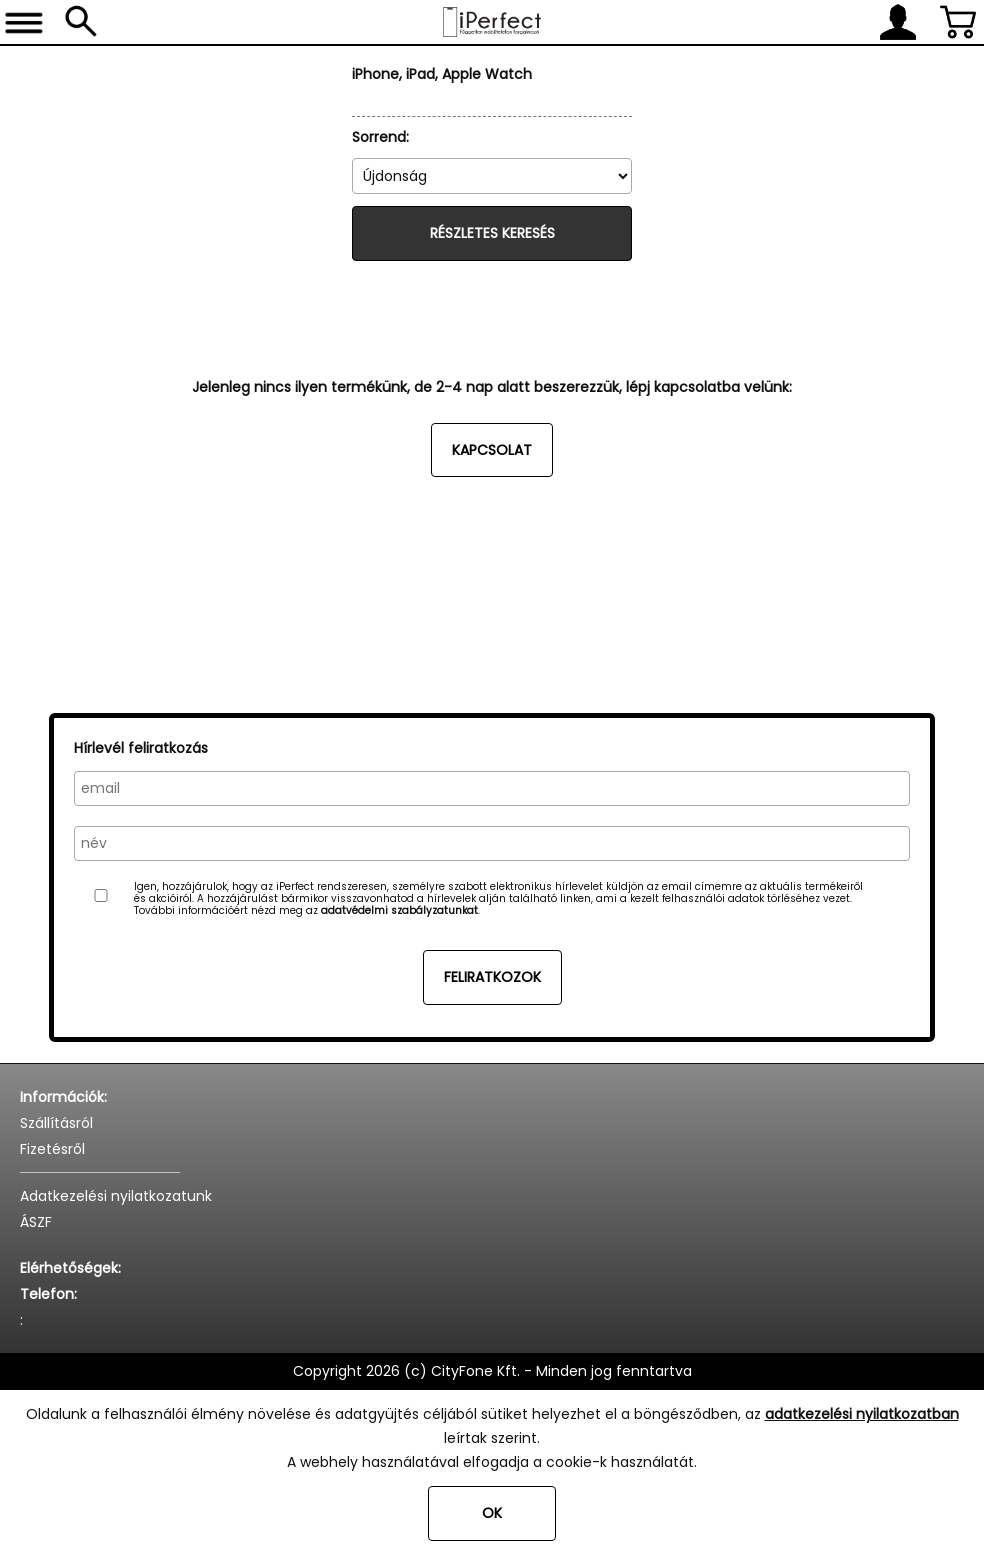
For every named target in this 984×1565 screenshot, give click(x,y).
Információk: (63, 1097)
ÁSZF (36, 1222)
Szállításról (56, 1123)
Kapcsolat (492, 450)
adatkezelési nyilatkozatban (862, 1414)
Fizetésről (52, 1149)
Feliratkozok (492, 977)
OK (492, 1513)
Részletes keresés (492, 233)
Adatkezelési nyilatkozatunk (116, 1196)
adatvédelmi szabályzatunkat (399, 910)
